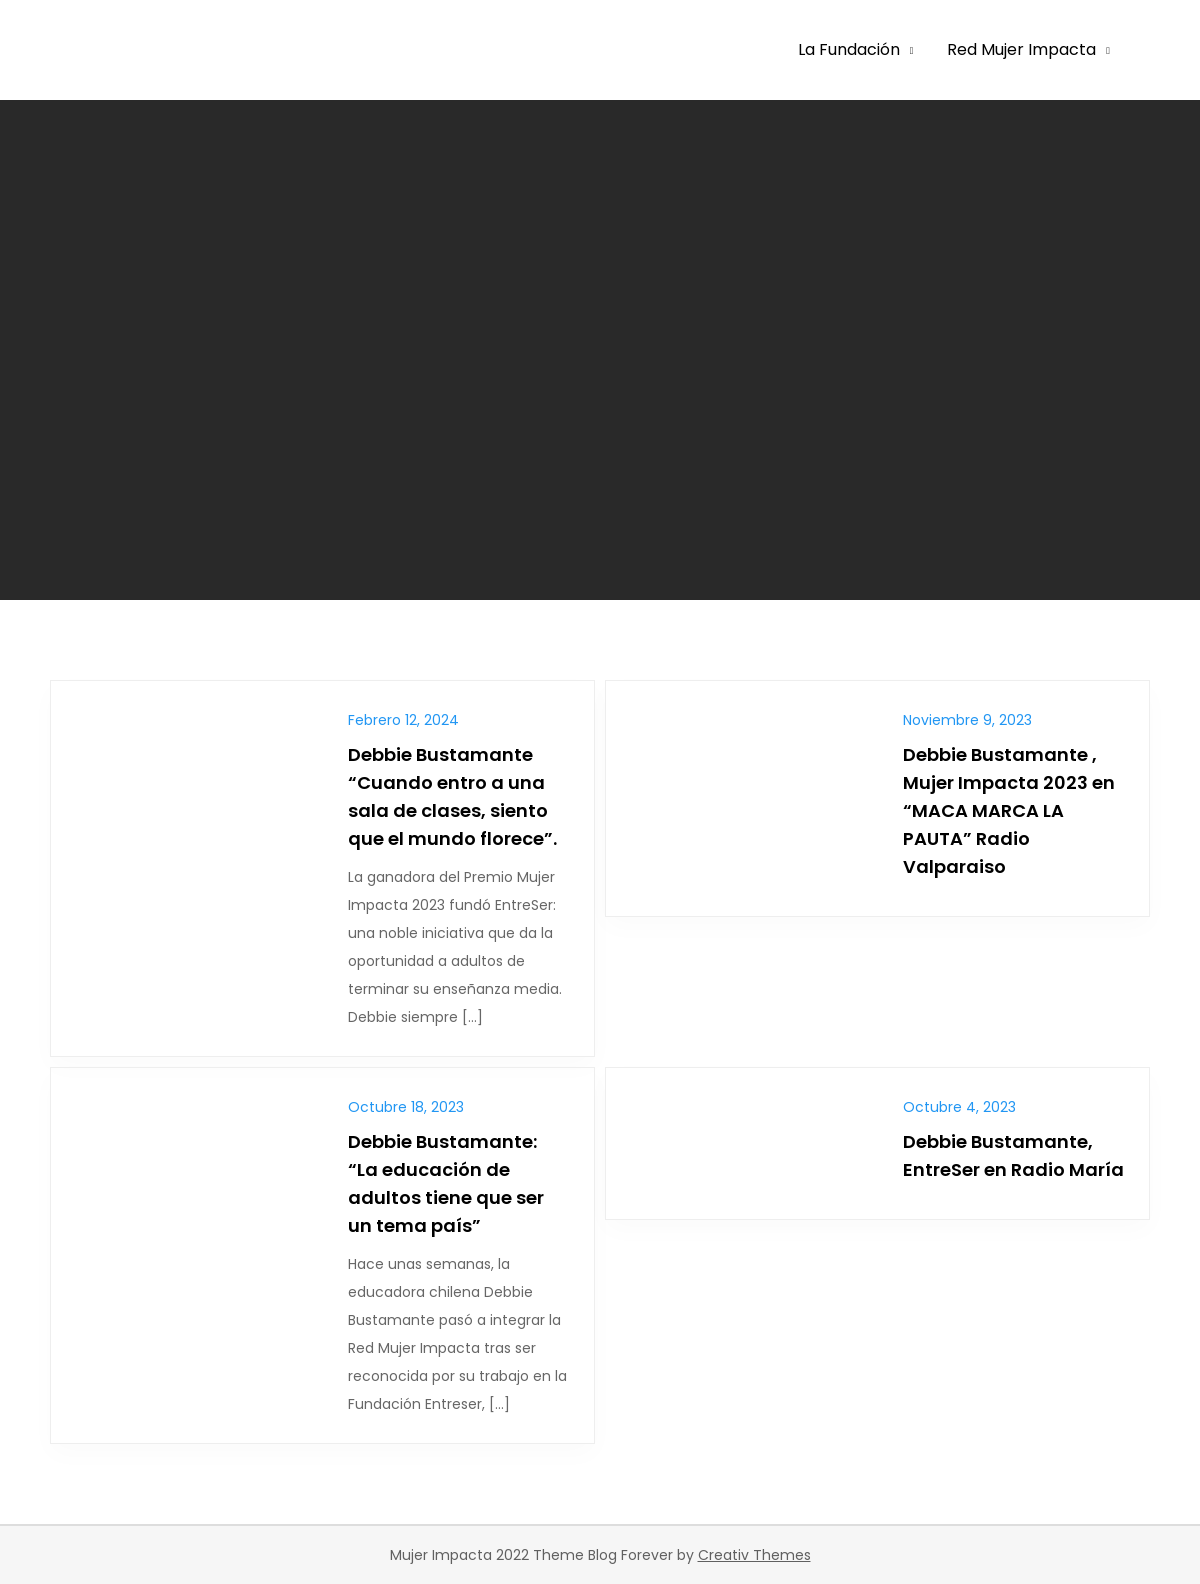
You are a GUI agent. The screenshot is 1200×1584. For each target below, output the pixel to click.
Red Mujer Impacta (1021, 49)
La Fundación (849, 49)
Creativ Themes (754, 1555)
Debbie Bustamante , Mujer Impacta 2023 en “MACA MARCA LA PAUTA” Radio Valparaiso (1009, 810)
